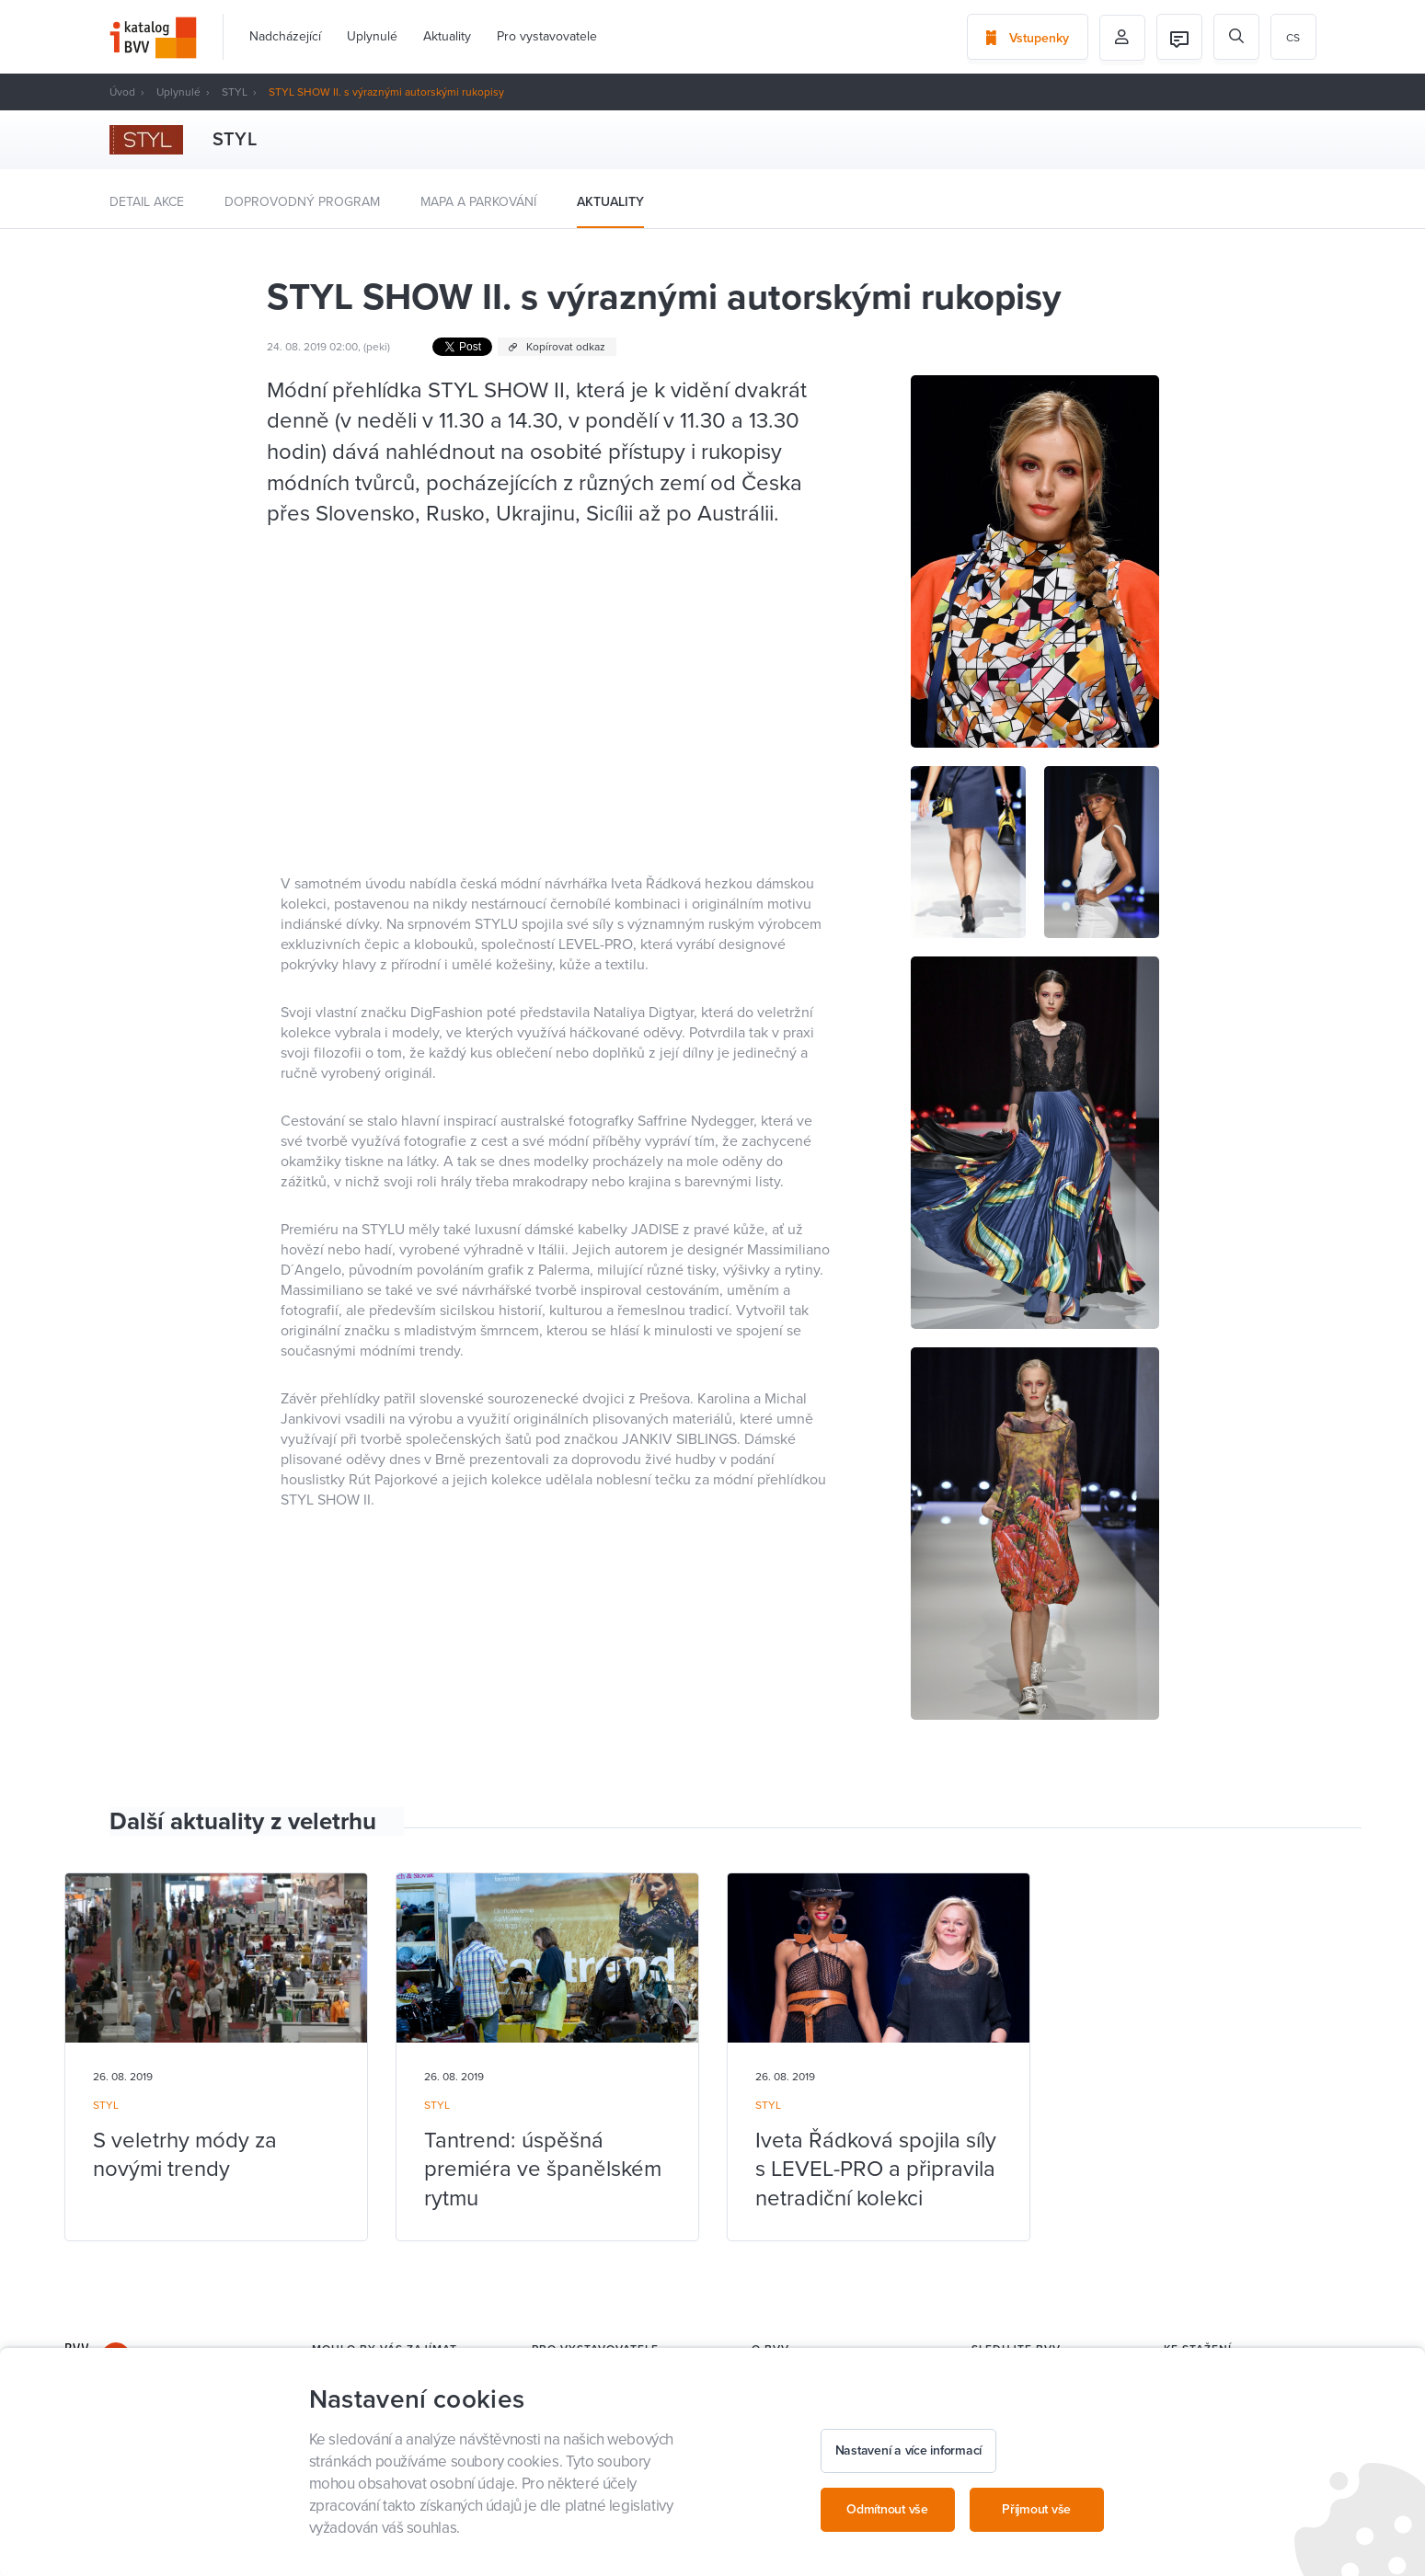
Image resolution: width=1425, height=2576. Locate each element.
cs (1293, 37)
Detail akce (146, 202)
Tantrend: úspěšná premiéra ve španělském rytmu (542, 2169)
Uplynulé (372, 36)
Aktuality (447, 36)
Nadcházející (285, 36)
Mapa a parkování (478, 202)
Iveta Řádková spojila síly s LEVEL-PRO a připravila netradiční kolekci (875, 2169)
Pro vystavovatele (547, 36)
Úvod (122, 92)
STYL (234, 92)
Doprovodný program (302, 202)
